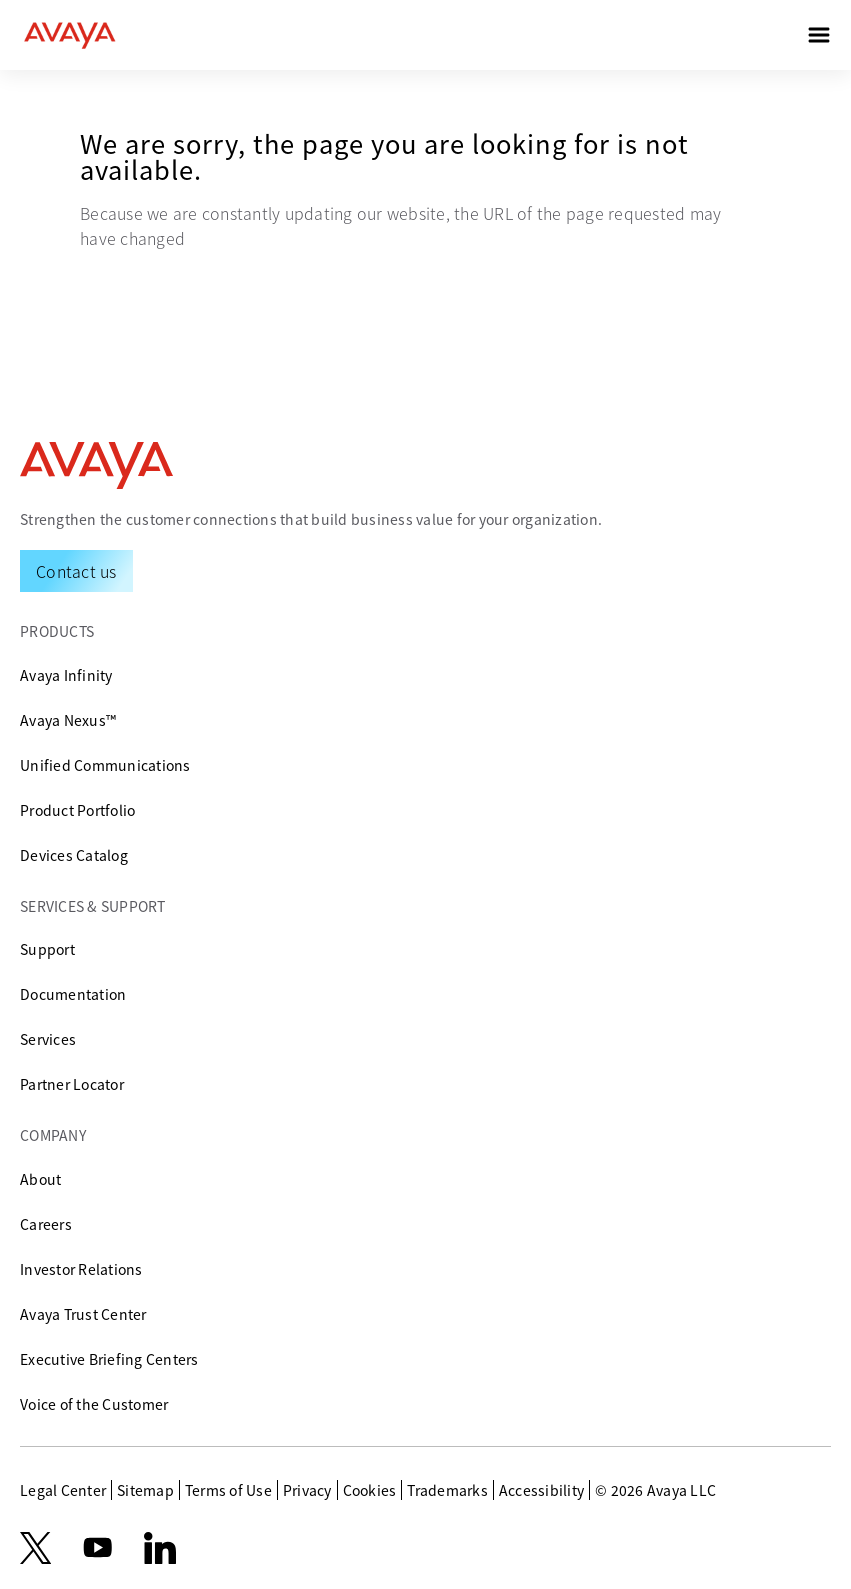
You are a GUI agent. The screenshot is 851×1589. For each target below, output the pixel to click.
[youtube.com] (98, 1548)
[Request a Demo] (76, 571)
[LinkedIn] (160, 1548)
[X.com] (35, 1548)
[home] (70, 35)
